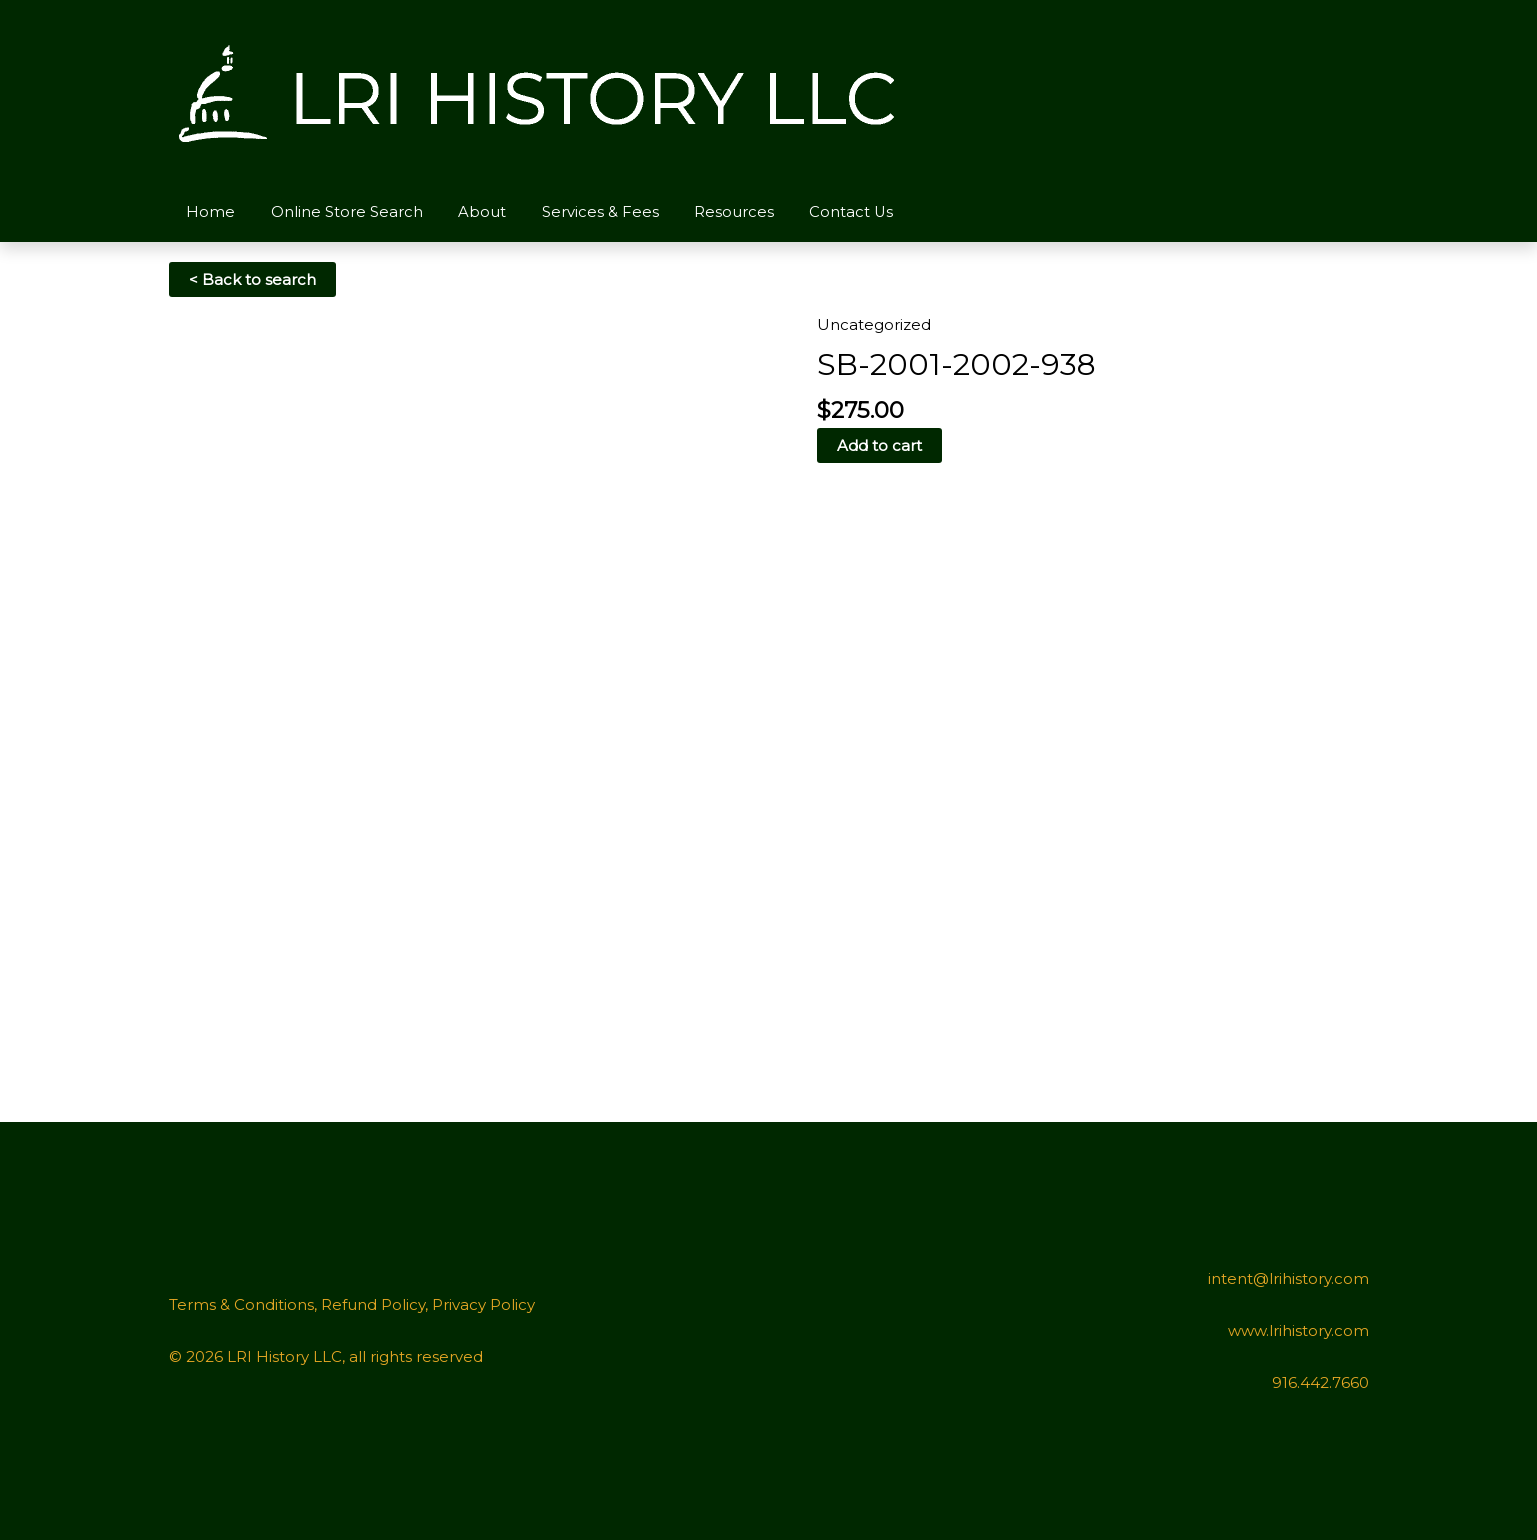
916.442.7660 (1320, 1382)
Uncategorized (874, 324)
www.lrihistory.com (1298, 1330)
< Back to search (252, 279)
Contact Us (822, 211)
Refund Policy (373, 1304)
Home (208, 211)
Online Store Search (339, 211)
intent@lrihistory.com (1288, 1278)
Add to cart (879, 445)
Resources (710, 211)
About (469, 211)
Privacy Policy (483, 1304)
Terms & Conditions (241, 1304)
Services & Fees (581, 211)
